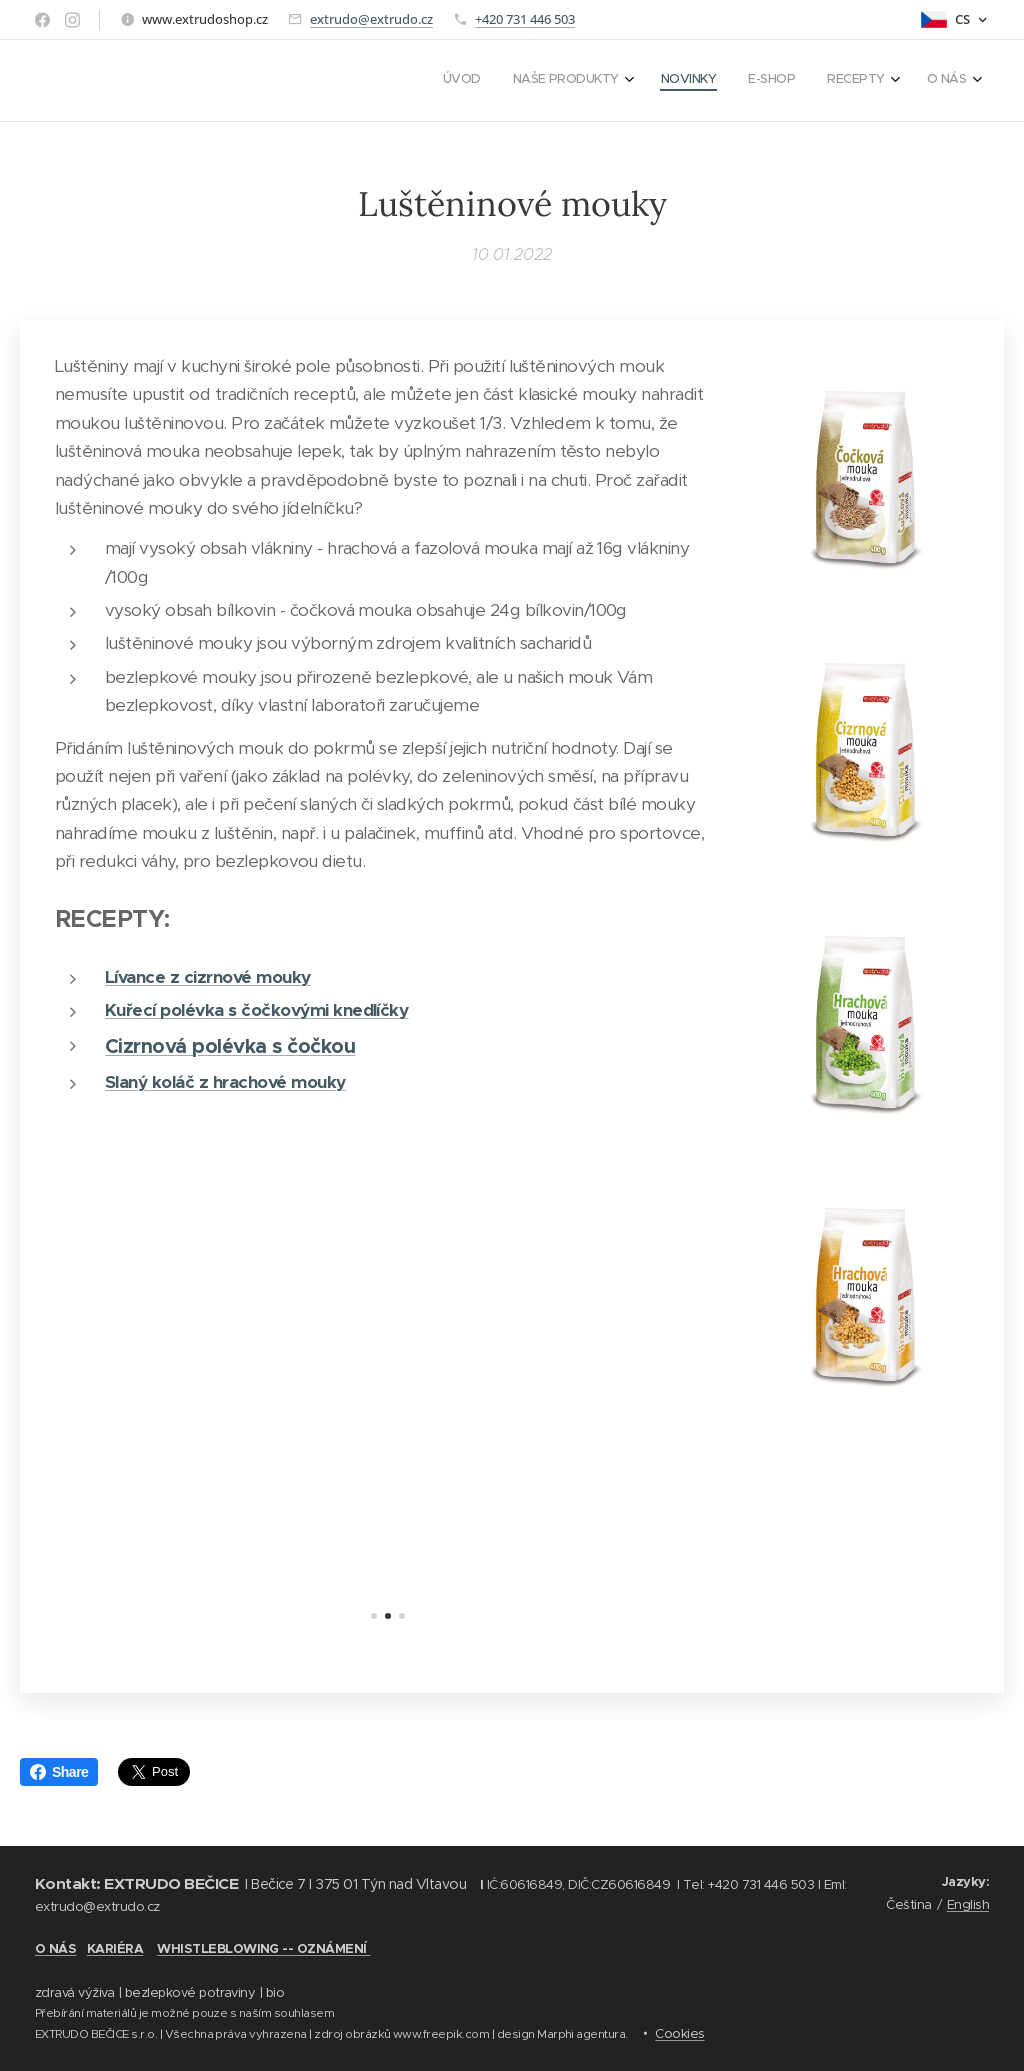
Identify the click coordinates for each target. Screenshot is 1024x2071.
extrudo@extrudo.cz (371, 19)
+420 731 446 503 (525, 19)
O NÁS (55, 1948)
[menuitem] (791, 81)
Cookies (679, 2033)
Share (59, 1772)
